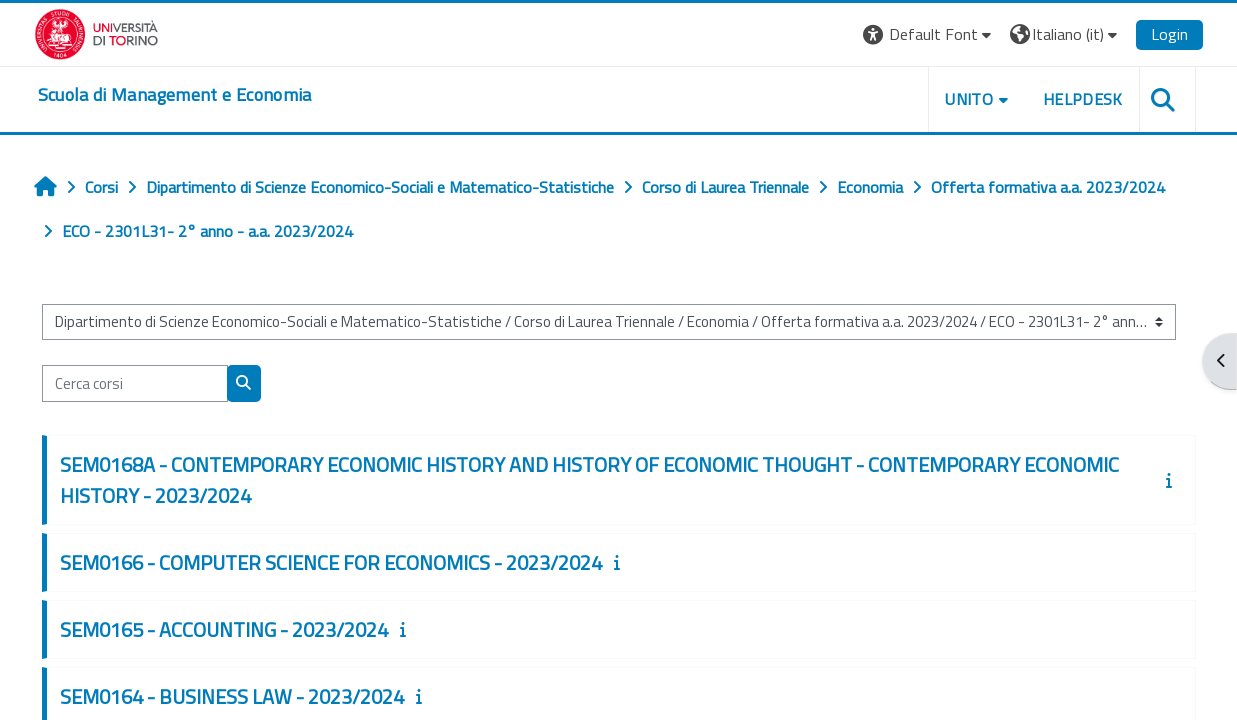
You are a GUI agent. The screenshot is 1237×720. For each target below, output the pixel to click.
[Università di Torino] (96, 32)
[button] (929, 34)
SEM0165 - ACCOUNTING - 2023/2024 (224, 629)
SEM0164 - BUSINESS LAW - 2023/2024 (232, 696)
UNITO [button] (969, 99)
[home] (175, 95)
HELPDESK (1083, 99)
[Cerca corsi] (135, 383)
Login (1169, 34)
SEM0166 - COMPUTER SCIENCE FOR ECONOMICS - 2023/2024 (331, 562)
